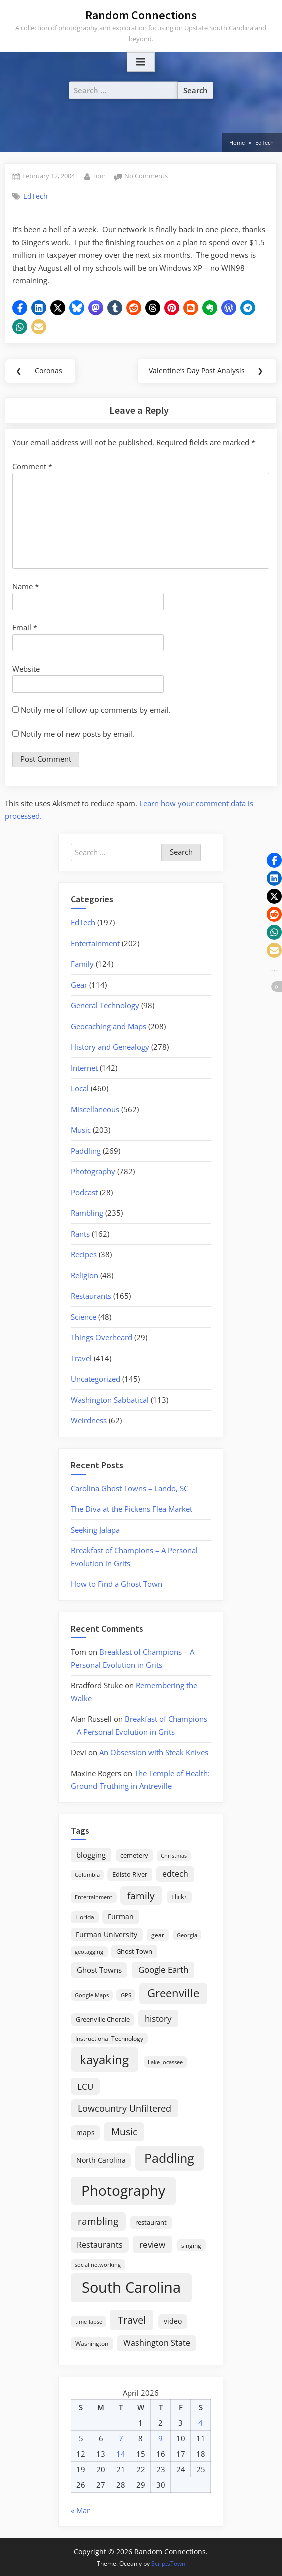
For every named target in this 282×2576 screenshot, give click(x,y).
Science (83, 1317)
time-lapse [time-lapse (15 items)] (89, 2321)
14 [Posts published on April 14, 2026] (121, 2454)
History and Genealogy (110, 1047)
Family (82, 964)
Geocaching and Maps (108, 1026)
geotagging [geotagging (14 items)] (89, 1951)
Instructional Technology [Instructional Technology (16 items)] (110, 2038)
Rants (80, 1234)
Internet (84, 1068)
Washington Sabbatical (110, 1400)
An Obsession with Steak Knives (154, 1752)
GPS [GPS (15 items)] (126, 1995)
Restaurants (91, 1296)
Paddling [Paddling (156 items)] (169, 2158)
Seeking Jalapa (95, 1530)
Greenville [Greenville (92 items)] (174, 1993)
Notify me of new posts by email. (77, 734)
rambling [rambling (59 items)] (98, 2221)
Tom (99, 175)
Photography (93, 1171)
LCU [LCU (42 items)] (86, 2086)
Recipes (84, 1254)
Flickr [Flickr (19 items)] (179, 1896)
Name (25, 586)
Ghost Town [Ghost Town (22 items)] (134, 1951)
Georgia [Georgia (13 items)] (187, 1935)
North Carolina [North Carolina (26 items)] (101, 2160)
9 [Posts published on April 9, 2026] (160, 2438)
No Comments (146, 175)
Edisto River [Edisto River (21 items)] (130, 1874)
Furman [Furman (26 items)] (121, 1916)
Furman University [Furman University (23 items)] (107, 1934)
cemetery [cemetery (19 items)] (134, 1855)
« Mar (80, 2510)
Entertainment (95, 943)
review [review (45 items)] (153, 2244)
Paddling (86, 1151)
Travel (81, 1358)
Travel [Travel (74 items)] (132, 2320)
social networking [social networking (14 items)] (98, 2264)
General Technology (105, 1005)
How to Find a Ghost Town (116, 1584)
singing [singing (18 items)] (192, 2245)
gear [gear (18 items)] (158, 1935)
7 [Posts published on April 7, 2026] (121, 2438)
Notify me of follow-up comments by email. (96, 710)
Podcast (84, 1192)
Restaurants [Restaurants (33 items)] (100, 2244)
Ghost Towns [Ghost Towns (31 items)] (99, 1969)
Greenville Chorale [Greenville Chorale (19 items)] (103, 2019)
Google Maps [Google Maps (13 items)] (92, 1995)
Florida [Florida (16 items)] (85, 1917)
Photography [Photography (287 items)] (124, 2190)
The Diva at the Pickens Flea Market (131, 1509)
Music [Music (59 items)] (125, 2131)
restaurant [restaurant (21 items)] (151, 2222)
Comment (32, 466)
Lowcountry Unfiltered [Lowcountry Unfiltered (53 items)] (125, 2108)
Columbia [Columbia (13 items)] (87, 1874)
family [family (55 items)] (141, 1895)
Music (81, 1130)
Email (25, 627)
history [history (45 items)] (158, 2018)
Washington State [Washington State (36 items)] (157, 2342)
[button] (20, 307)
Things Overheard (101, 1337)
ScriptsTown (169, 2563)
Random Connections (141, 15)
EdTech (36, 196)
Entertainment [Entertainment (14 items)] (93, 1897)
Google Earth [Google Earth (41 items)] (163, 1969)
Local (80, 1088)
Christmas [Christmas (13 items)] (174, 1855)
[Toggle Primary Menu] (141, 62)
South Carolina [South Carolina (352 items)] (131, 2287)
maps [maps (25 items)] (85, 2132)
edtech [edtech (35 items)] (175, 1873)
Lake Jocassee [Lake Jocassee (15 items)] (165, 2062)
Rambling (87, 1213)
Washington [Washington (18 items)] (92, 2343)
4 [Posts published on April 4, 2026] (200, 2423)
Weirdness (89, 1420)
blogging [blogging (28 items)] (91, 1855)
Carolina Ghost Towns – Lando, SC (129, 1488)
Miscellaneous (95, 1109)
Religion (84, 1275)
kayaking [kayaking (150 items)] (104, 2059)
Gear (79, 985)
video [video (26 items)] (173, 2321)
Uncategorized (95, 1379)
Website (26, 669)
